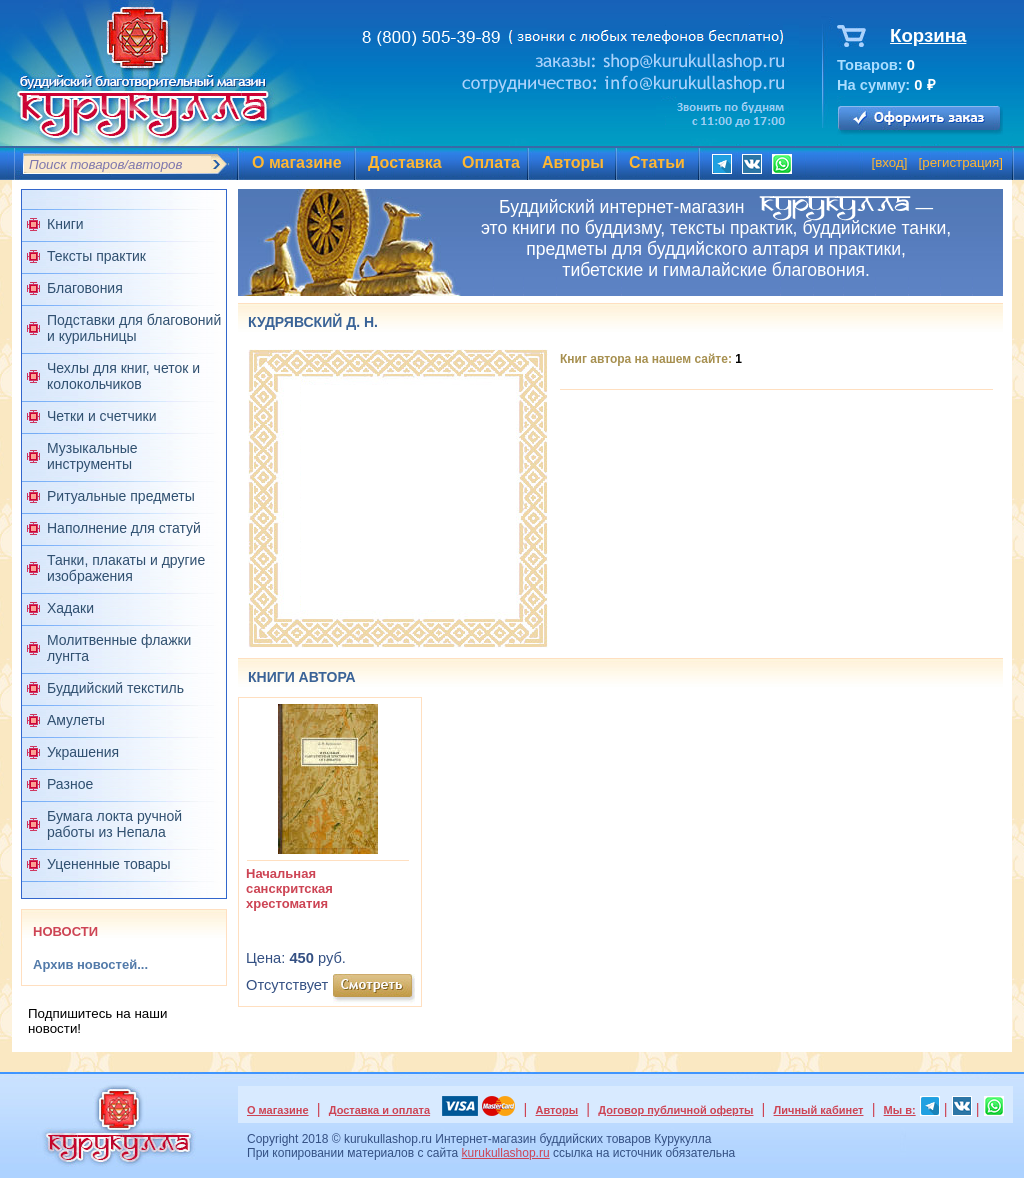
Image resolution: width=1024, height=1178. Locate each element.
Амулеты (76, 720)
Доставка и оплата (379, 1110)
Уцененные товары (109, 864)
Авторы (573, 162)
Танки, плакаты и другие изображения (126, 568)
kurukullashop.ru (506, 1153)
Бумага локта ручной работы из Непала (114, 824)
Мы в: (900, 1110)
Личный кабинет (819, 1110)
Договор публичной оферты (675, 1110)
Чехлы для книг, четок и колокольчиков (123, 376)
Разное (70, 784)
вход (889, 162)
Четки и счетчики (102, 416)
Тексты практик (96, 256)
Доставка (405, 162)
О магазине (297, 162)
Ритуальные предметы (121, 496)
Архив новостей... (90, 964)
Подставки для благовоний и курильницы (134, 328)
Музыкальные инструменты (92, 456)
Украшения (83, 752)
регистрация (960, 162)
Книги (65, 224)
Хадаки (70, 608)
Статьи (657, 162)
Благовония (85, 288)
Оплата (491, 162)
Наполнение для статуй (124, 528)
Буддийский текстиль (115, 688)
